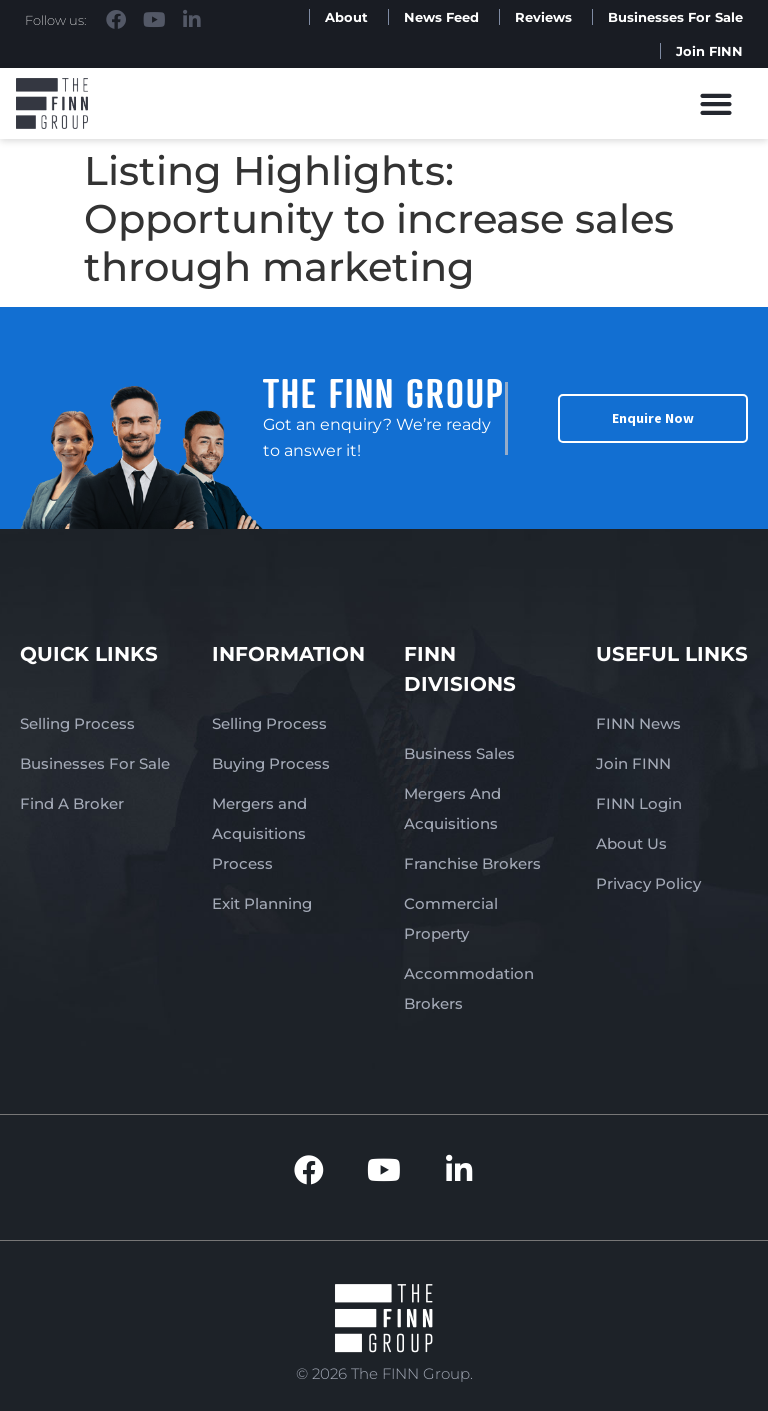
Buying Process (271, 763)
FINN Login (639, 803)
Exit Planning (262, 903)
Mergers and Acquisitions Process (259, 833)
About (346, 17)
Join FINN (709, 51)
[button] (716, 103)
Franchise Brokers (472, 863)
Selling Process (77, 723)
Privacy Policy (648, 883)
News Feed (441, 17)
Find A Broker (72, 803)
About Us (631, 843)
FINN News (638, 723)
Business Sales (459, 753)
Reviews (543, 17)
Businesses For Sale (675, 17)
